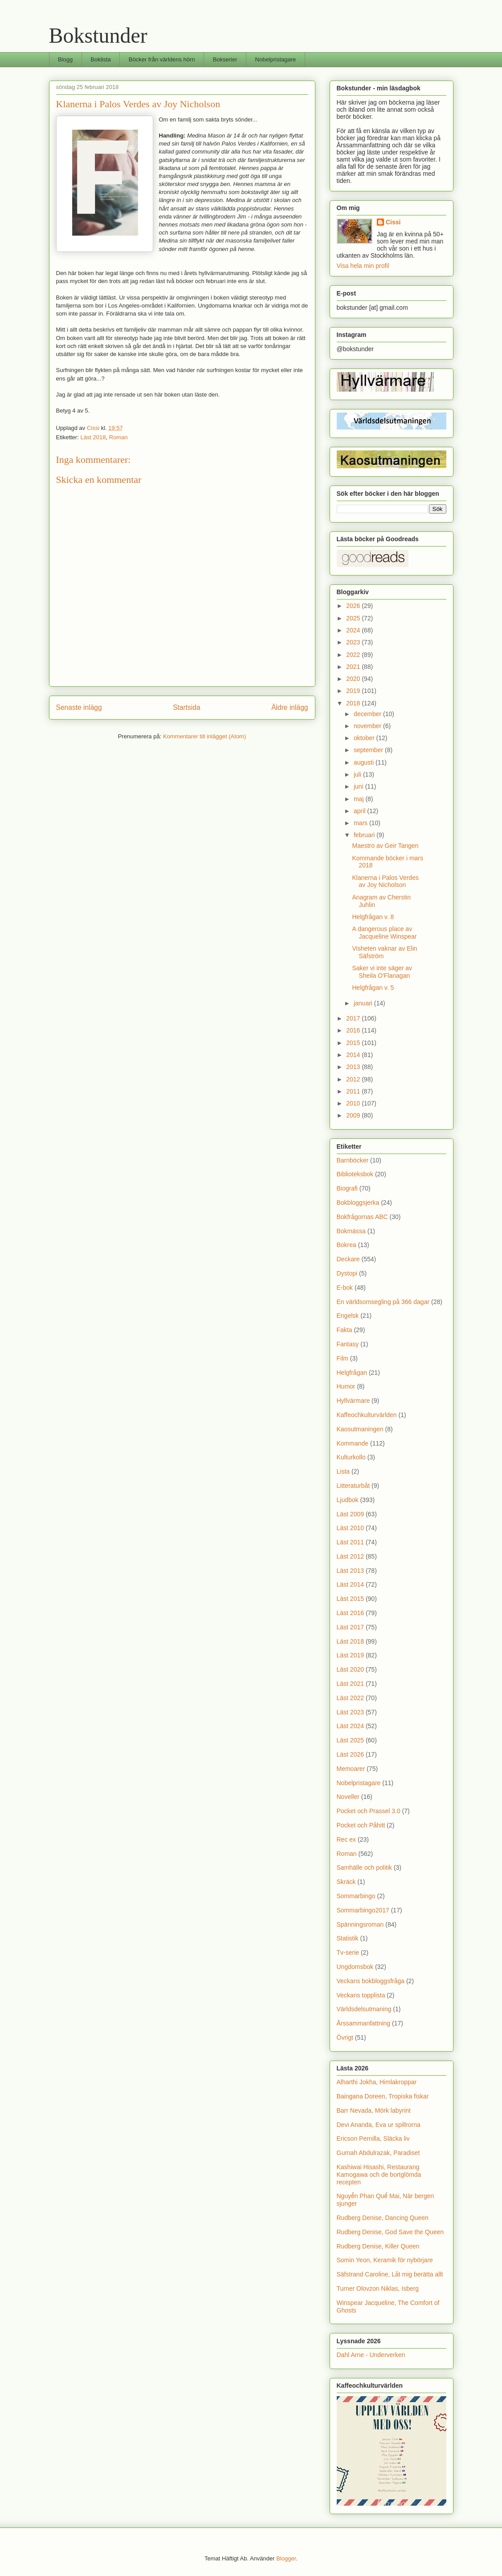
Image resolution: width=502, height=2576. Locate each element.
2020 (354, 678)
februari (365, 834)
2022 (354, 654)
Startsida (186, 707)
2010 (354, 1103)
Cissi (393, 222)
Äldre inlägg (289, 707)
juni (359, 786)
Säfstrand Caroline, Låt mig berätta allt (390, 2274)
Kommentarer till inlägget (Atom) (204, 736)
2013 (354, 1066)
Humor (346, 1386)
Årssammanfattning (364, 2023)
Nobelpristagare (275, 59)
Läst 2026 (350, 1754)
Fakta (344, 1329)
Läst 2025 (350, 1740)
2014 (354, 1054)
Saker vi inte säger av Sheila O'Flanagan (382, 971)
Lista (343, 1471)
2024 (354, 630)
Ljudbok (348, 1499)
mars (361, 822)
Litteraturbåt (353, 1485)
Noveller (348, 1796)
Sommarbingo (356, 1896)
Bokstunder (98, 35)
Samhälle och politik (364, 1867)
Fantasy (348, 1344)
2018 (354, 703)
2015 (354, 1042)
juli (358, 774)
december (368, 713)
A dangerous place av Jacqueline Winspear (384, 932)
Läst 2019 (350, 1655)
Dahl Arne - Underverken (371, 2354)
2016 (354, 1030)
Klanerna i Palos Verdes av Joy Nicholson (385, 881)
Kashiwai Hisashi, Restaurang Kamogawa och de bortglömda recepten (379, 2174)
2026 (354, 605)
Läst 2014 (350, 1584)
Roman (118, 437)
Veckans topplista (361, 1995)
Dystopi (347, 1273)
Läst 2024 (350, 1725)
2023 (354, 642)
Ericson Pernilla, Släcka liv (373, 2138)
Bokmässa (351, 1231)
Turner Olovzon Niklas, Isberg (378, 2288)
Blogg (65, 59)
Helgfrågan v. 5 (373, 987)
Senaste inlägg (79, 707)
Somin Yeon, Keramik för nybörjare (385, 2260)
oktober (365, 737)
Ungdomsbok (355, 1966)
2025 (354, 618)
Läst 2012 (350, 1556)
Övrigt (345, 2037)
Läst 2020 (350, 1669)
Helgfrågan (352, 1372)
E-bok (345, 1287)
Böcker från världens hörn (162, 59)
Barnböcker (353, 1160)
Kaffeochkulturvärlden (367, 1414)
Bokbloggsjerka (358, 1202)
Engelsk (348, 1315)
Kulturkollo (351, 1457)
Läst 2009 (350, 1514)
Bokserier (225, 59)
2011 (354, 1091)
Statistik (348, 1938)
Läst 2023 (350, 1712)
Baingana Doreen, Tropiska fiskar (383, 2096)
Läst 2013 (350, 1570)
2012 (354, 1079)
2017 (354, 1018)
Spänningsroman (360, 1924)
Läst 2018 (93, 437)
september (369, 749)
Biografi (347, 1188)
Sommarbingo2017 (363, 1910)
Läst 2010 (350, 1527)
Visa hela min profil (363, 265)
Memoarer (351, 1768)
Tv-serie (348, 1952)
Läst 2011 (350, 1542)
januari (364, 1003)
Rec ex (346, 1839)
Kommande (353, 1443)
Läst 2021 (350, 1683)
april (360, 810)
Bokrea (346, 1244)
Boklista (100, 59)
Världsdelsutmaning (364, 2009)
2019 (354, 690)
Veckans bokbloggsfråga (371, 1981)
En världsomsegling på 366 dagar (383, 1301)
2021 (354, 666)
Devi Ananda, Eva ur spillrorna (378, 2124)
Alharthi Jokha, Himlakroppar (377, 2082)
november (368, 725)
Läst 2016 (350, 1612)
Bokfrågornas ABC (362, 1216)
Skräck (346, 1881)
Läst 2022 (350, 1697)
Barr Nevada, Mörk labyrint (374, 2110)
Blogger (286, 2558)
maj (359, 798)
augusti (364, 762)
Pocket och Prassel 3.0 (368, 1811)
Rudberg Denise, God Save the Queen (390, 2232)
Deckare (348, 1259)
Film (342, 1358)
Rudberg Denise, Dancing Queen (383, 2217)
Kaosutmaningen (360, 1429)
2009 (354, 1115)
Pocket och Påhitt (361, 1825)
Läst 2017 (350, 1627)
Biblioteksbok (355, 1174)
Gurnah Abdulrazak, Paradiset (378, 2152)
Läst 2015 (350, 1598)
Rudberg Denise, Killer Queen (378, 2246)
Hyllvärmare (353, 1400)
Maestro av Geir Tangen (385, 845)
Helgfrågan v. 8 (373, 916)
